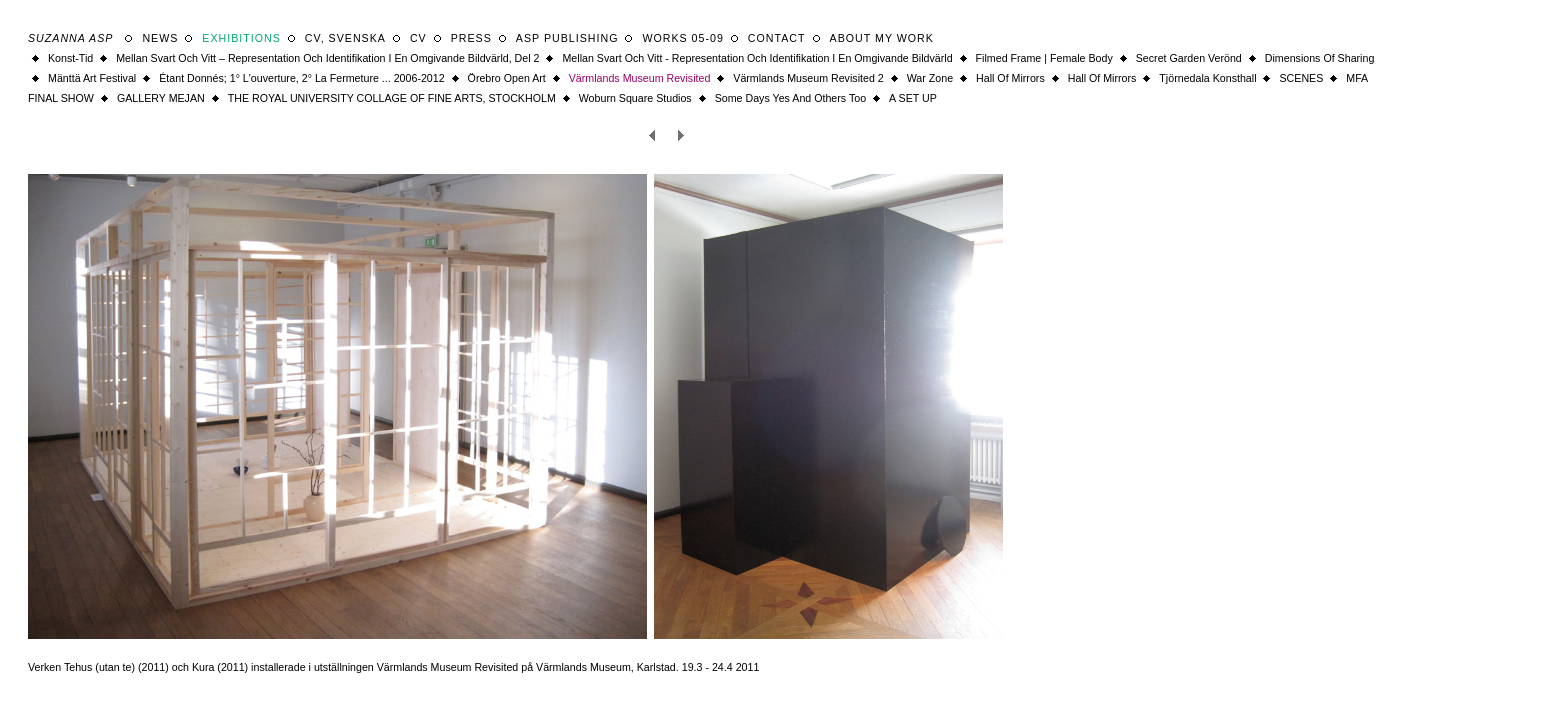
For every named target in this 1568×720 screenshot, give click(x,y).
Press (471, 38)
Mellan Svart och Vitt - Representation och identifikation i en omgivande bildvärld (757, 58)
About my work (882, 38)
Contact (777, 38)
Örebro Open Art (507, 78)
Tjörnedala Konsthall (1207, 78)
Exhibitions (241, 38)
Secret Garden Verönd (1189, 58)
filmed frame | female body (1044, 58)
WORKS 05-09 (682, 38)
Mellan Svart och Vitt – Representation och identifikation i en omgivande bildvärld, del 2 (327, 58)
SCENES (1301, 78)
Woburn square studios (635, 98)
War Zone (930, 78)
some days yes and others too (790, 98)
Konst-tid (70, 58)
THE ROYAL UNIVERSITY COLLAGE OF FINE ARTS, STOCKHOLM (392, 98)
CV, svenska (345, 38)
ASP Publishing (567, 38)
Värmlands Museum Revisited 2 (808, 78)
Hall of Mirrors (1010, 78)
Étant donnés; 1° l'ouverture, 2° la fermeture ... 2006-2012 (301, 78)
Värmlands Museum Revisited (640, 78)
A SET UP (913, 98)
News (160, 38)
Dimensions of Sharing (1320, 58)
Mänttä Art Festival (92, 78)
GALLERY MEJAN (161, 98)
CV (418, 38)
